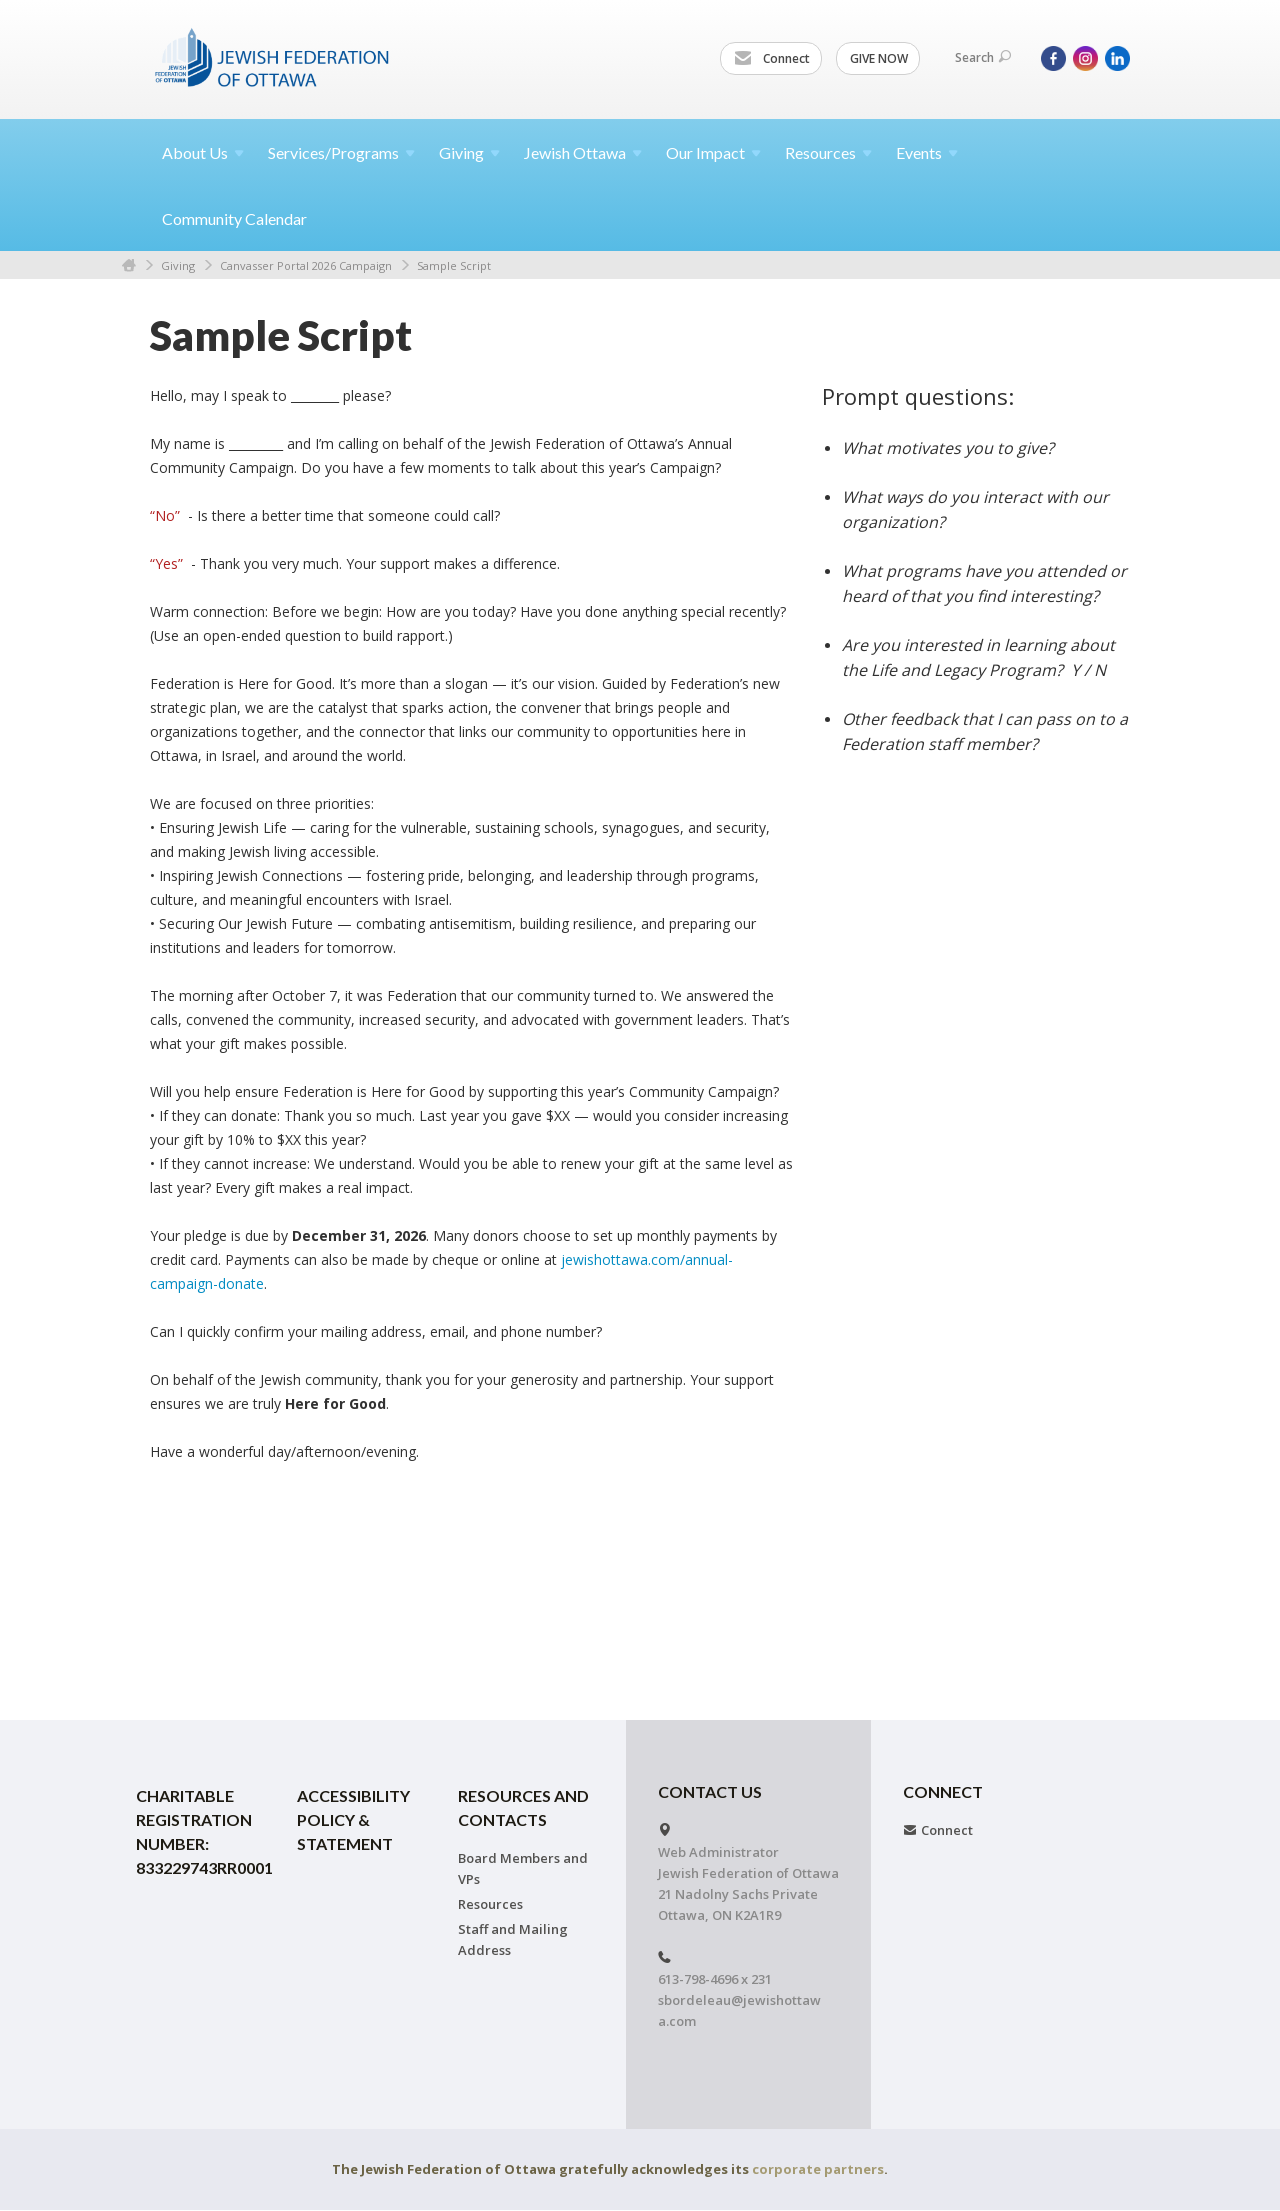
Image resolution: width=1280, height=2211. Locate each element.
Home (129, 265)
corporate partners (818, 2169)
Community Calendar (234, 218)
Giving (178, 265)
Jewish (583, 152)
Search (983, 57)
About (203, 152)
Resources (490, 1904)
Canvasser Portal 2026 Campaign (306, 265)
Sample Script (454, 265)
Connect (772, 59)
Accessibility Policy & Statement (353, 1819)
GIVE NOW (879, 58)
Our (713, 152)
